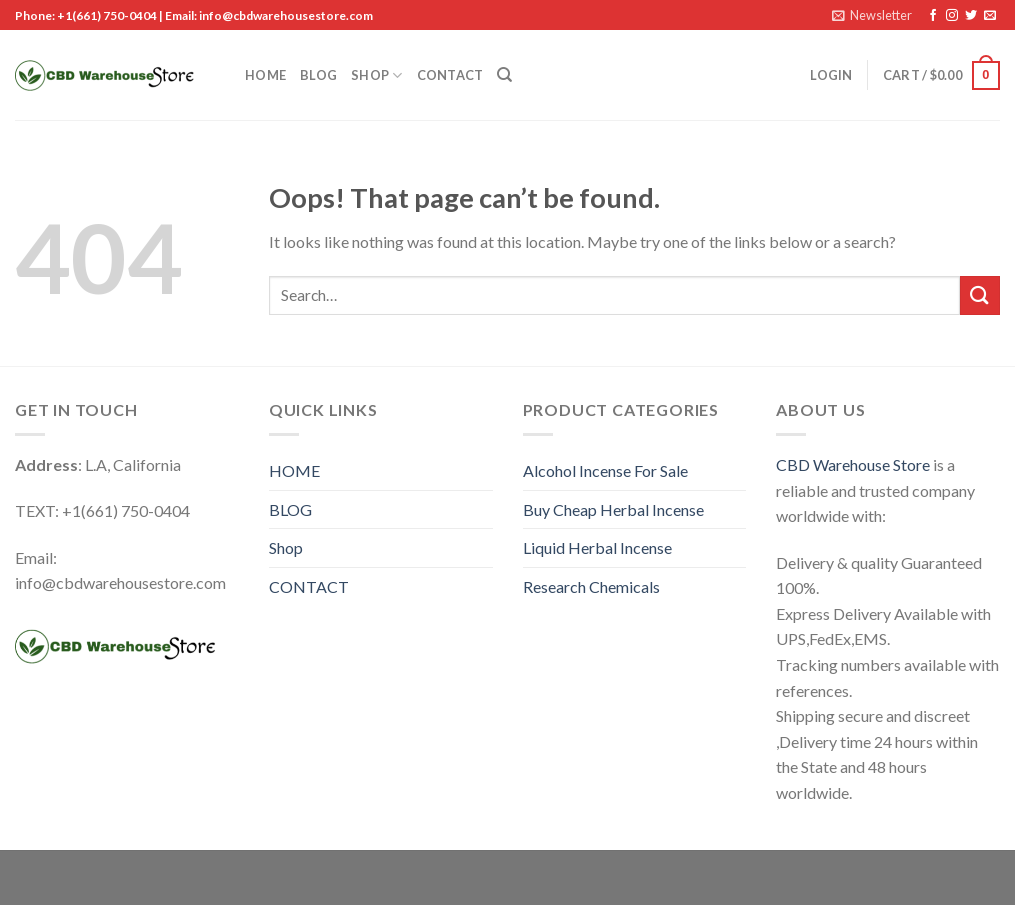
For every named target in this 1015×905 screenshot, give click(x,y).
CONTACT (450, 75)
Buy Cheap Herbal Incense (613, 509)
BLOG (318, 75)
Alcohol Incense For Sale (605, 470)
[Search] (504, 75)
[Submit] (980, 295)
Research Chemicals (591, 586)
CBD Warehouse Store (853, 464)
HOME (265, 75)
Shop (376, 75)
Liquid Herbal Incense (597, 547)
